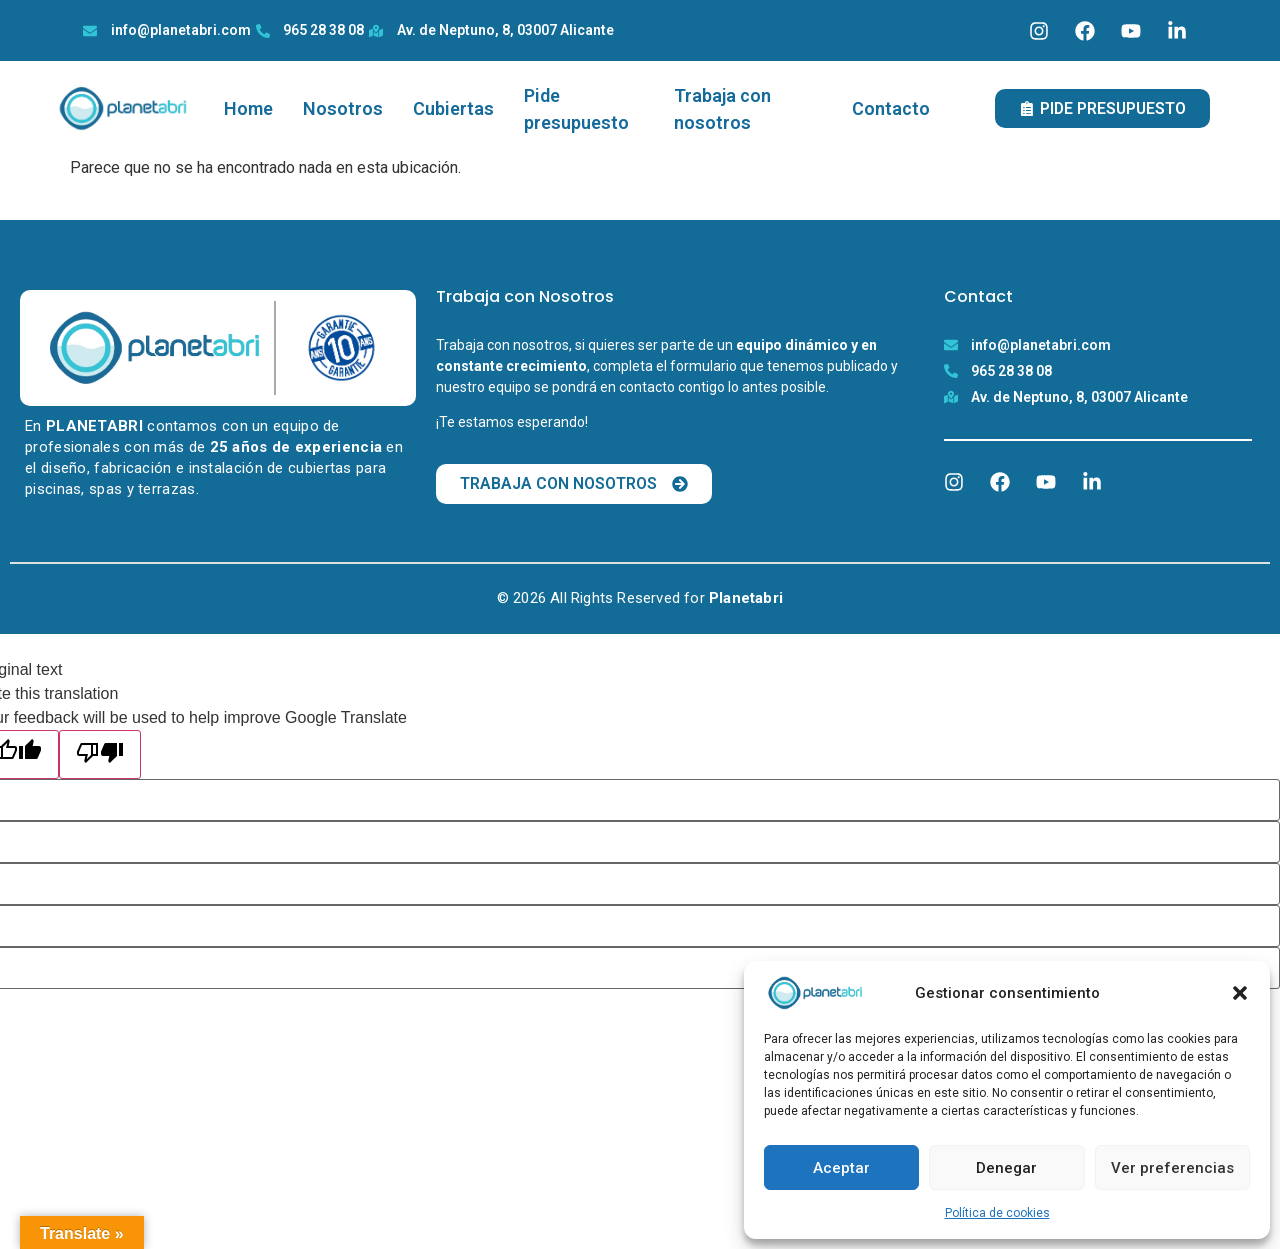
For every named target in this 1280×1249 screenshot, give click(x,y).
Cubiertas (453, 108)
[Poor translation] (100, 754)
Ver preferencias (1172, 1168)
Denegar (1006, 1168)
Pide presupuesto (576, 109)
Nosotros (343, 108)
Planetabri (746, 598)
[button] (1240, 993)
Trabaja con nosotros (722, 109)
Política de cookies (997, 1213)
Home (248, 108)
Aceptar (841, 1168)
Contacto (891, 108)
